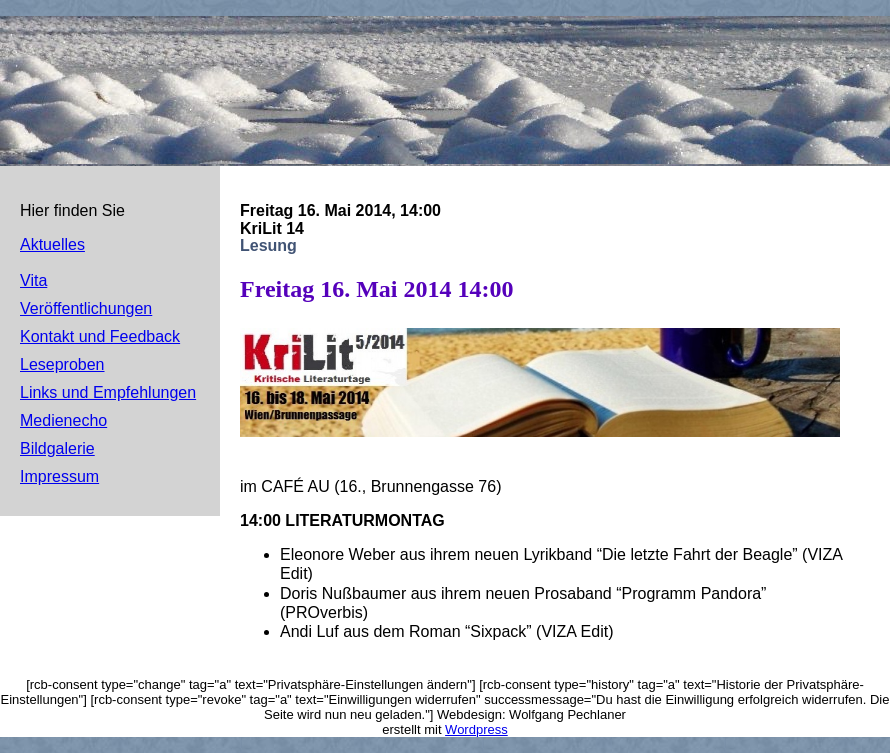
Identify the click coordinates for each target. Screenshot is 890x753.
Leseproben (62, 364)
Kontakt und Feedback (100, 336)
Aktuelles (52, 244)
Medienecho (63, 420)
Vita (33, 280)
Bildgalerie (57, 448)
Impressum (59, 476)
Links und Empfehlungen (108, 392)
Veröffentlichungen (86, 308)
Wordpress (476, 729)
